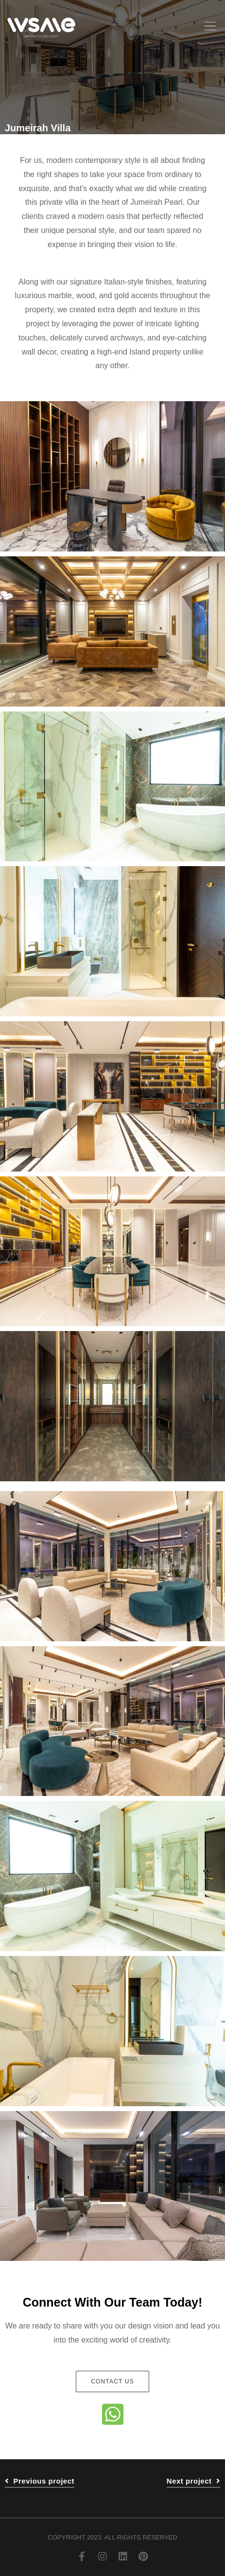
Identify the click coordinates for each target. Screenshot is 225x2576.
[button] (210, 27)
